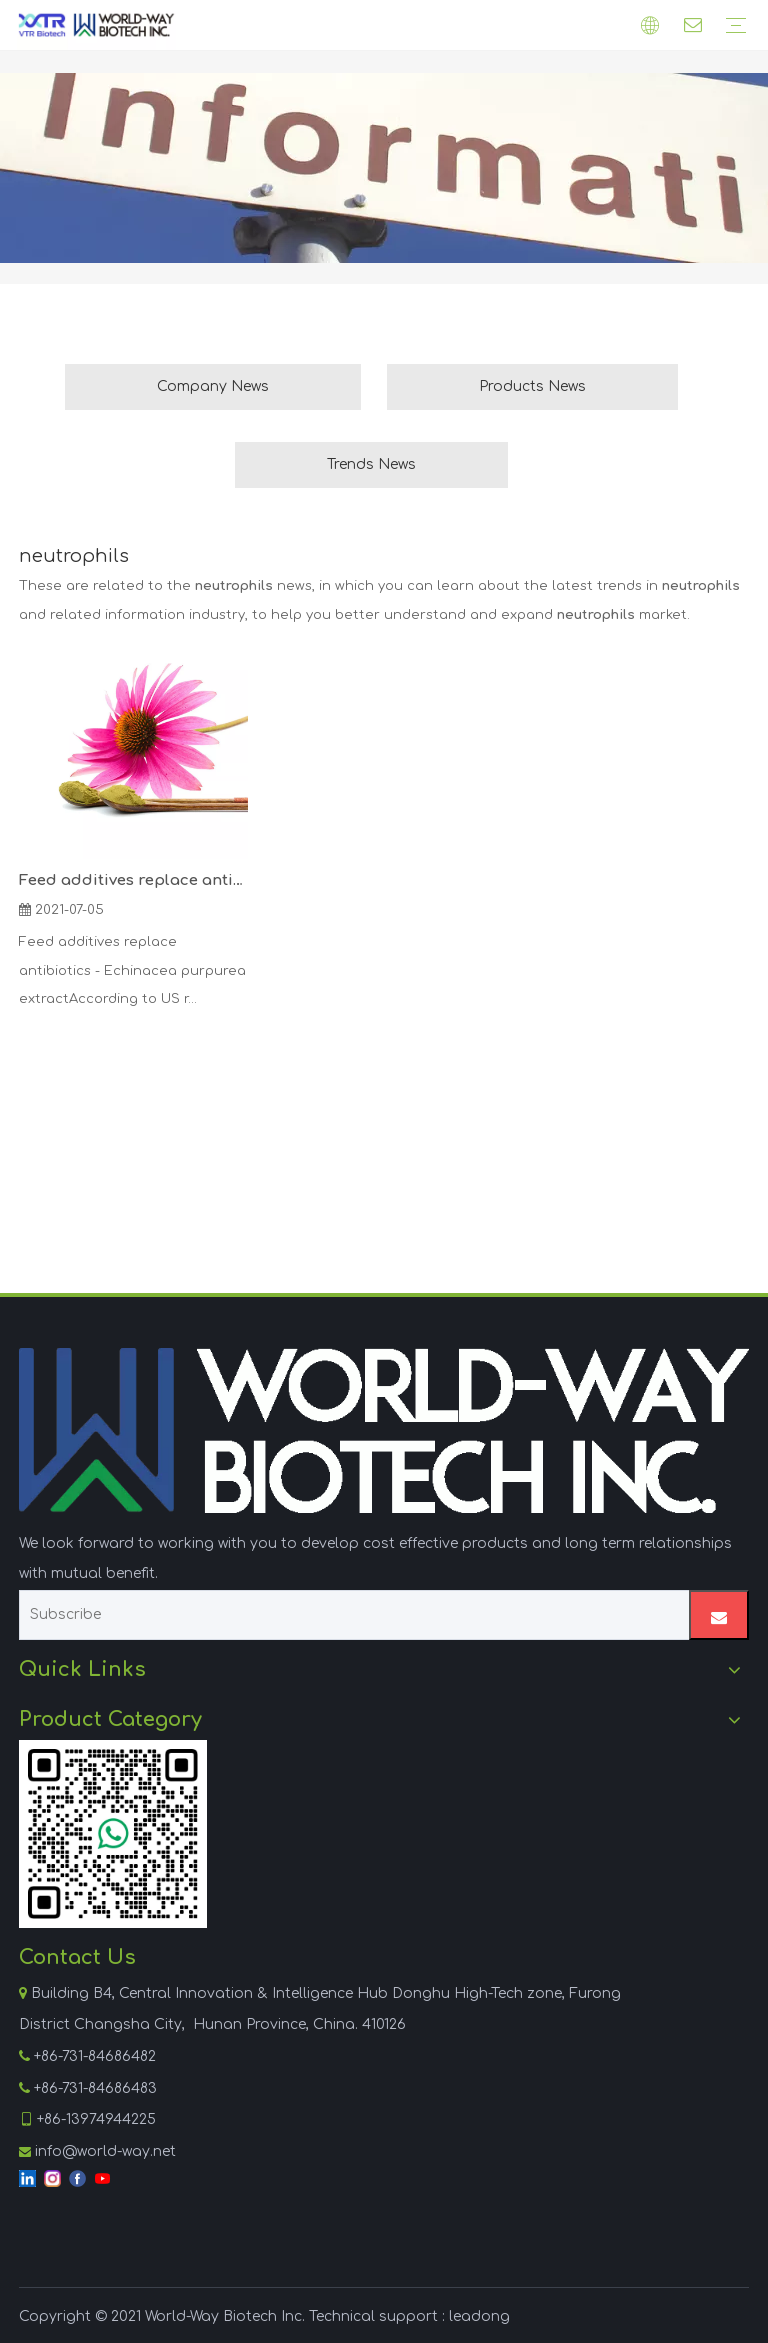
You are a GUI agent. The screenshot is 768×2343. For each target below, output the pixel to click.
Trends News (371, 464)
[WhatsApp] (113, 1834)
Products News (532, 386)
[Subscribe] (347, 1615)
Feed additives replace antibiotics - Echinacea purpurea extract (133, 880)
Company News (213, 386)
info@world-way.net (105, 2151)
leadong (479, 2316)
